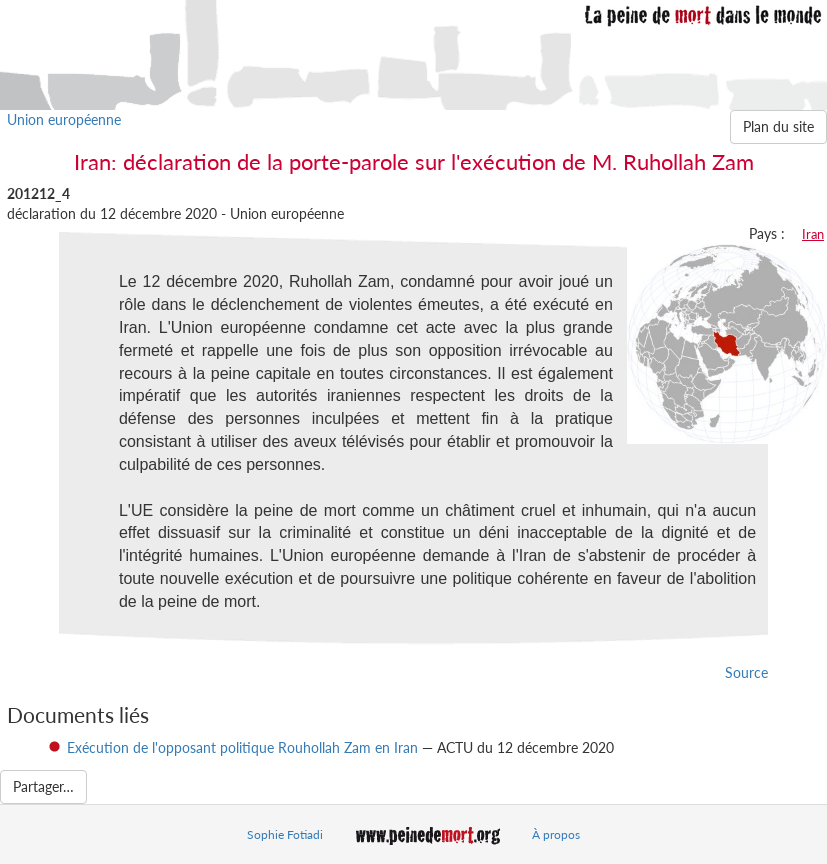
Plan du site (778, 126)
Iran (813, 234)
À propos (556, 834)
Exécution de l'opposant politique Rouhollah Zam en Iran (242, 747)
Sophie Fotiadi (285, 834)
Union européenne (64, 119)
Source (746, 672)
